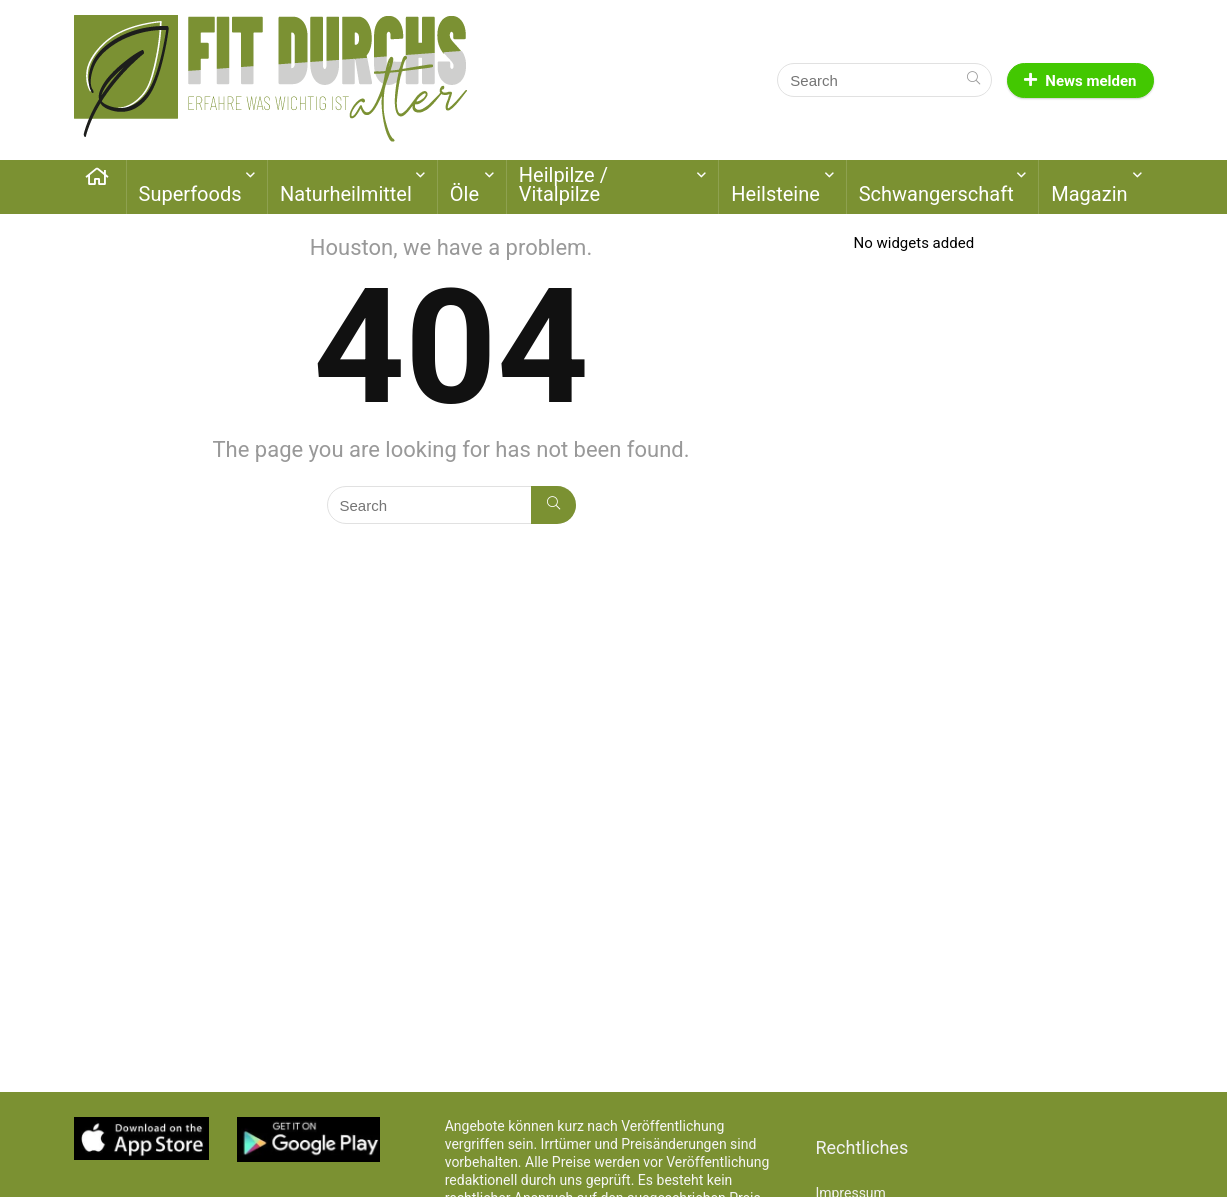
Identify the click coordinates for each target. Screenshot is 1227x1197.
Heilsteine (775, 194)
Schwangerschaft (936, 194)
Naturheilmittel (346, 194)
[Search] (973, 80)
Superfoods (190, 194)
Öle (464, 194)
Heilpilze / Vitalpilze (563, 184)
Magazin (1089, 194)
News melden (1080, 81)
